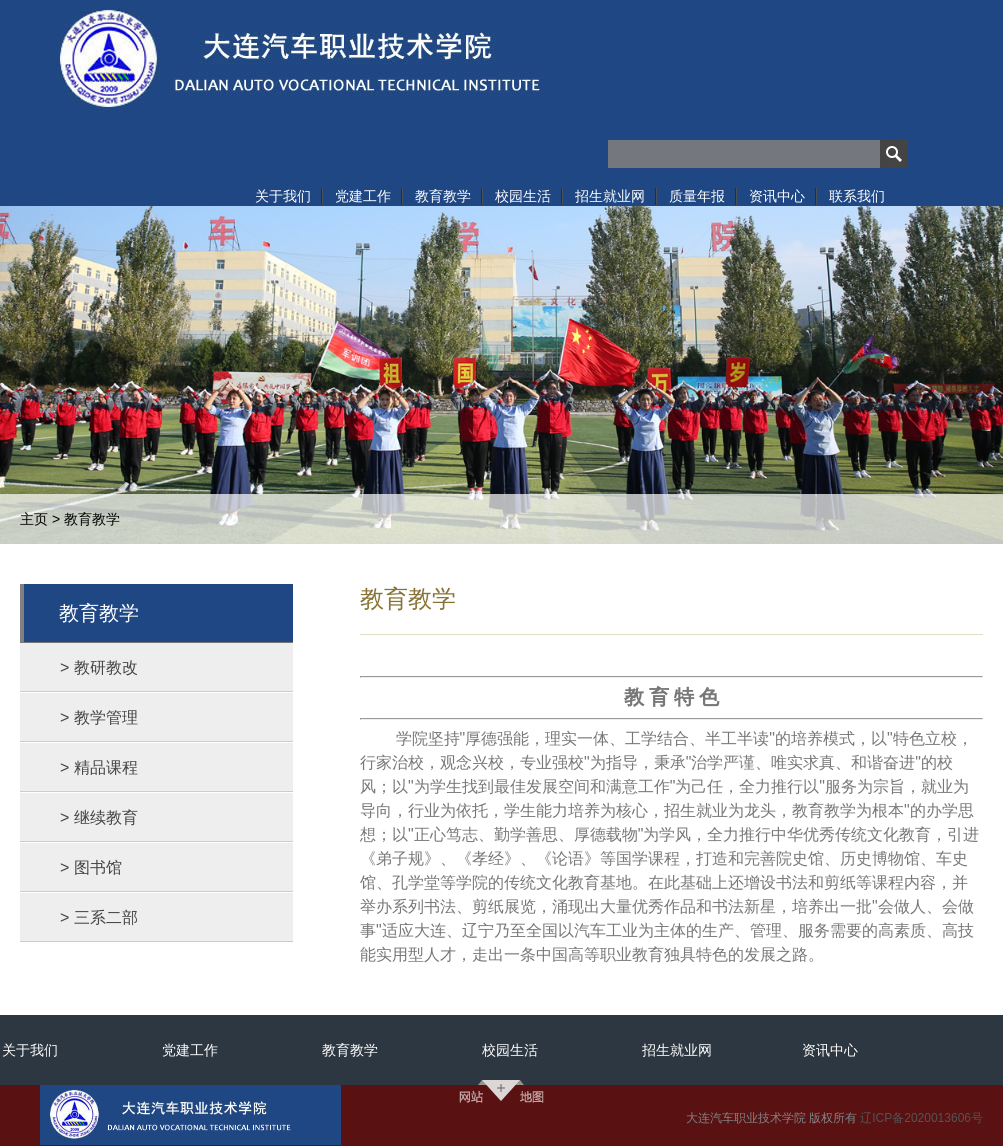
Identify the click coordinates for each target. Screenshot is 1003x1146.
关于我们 (30, 1050)
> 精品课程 (99, 767)
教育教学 (92, 519)
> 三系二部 (99, 917)
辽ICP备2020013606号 (921, 1118)
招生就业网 (677, 1050)
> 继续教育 (99, 817)
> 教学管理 (99, 717)
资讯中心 (830, 1050)
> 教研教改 (99, 667)
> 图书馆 (91, 867)
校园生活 (510, 1050)
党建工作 (190, 1050)
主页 (34, 519)
